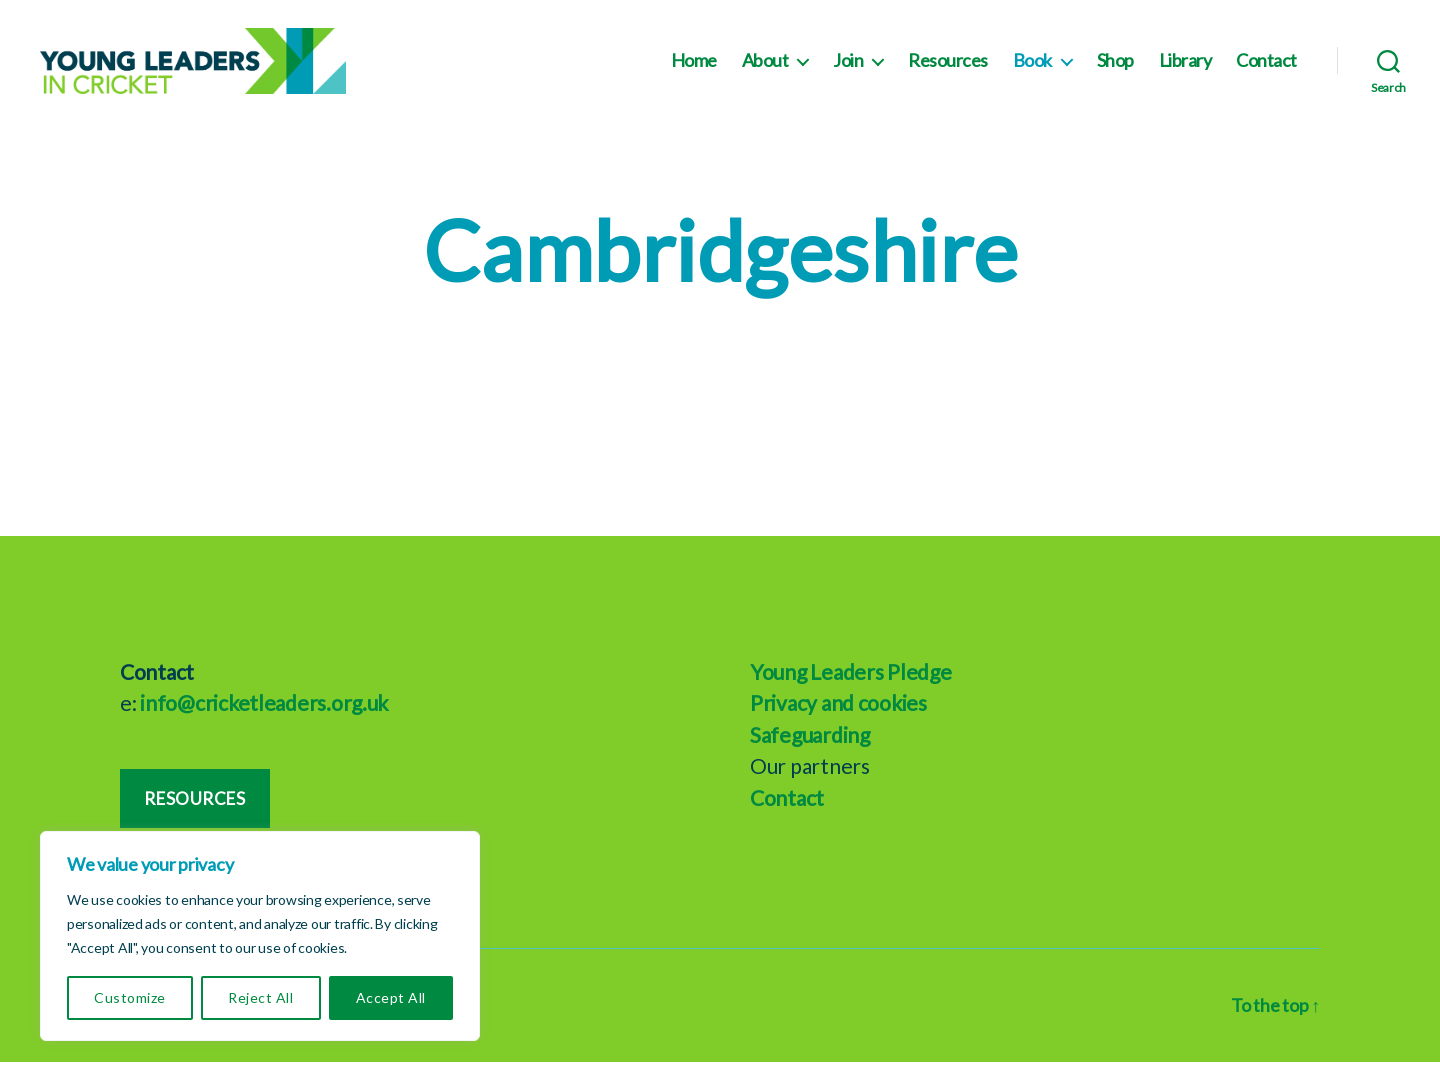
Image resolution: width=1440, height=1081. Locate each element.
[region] (260, 936)
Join (848, 70)
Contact (1266, 70)
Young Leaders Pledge (851, 690)
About (765, 70)
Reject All (260, 997)
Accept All (391, 997)
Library (1185, 70)
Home (694, 70)
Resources (948, 70)
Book (1032, 70)
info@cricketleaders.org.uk (264, 722)
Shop (1115, 70)
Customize (129, 997)
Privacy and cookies (838, 722)
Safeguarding (810, 753)
